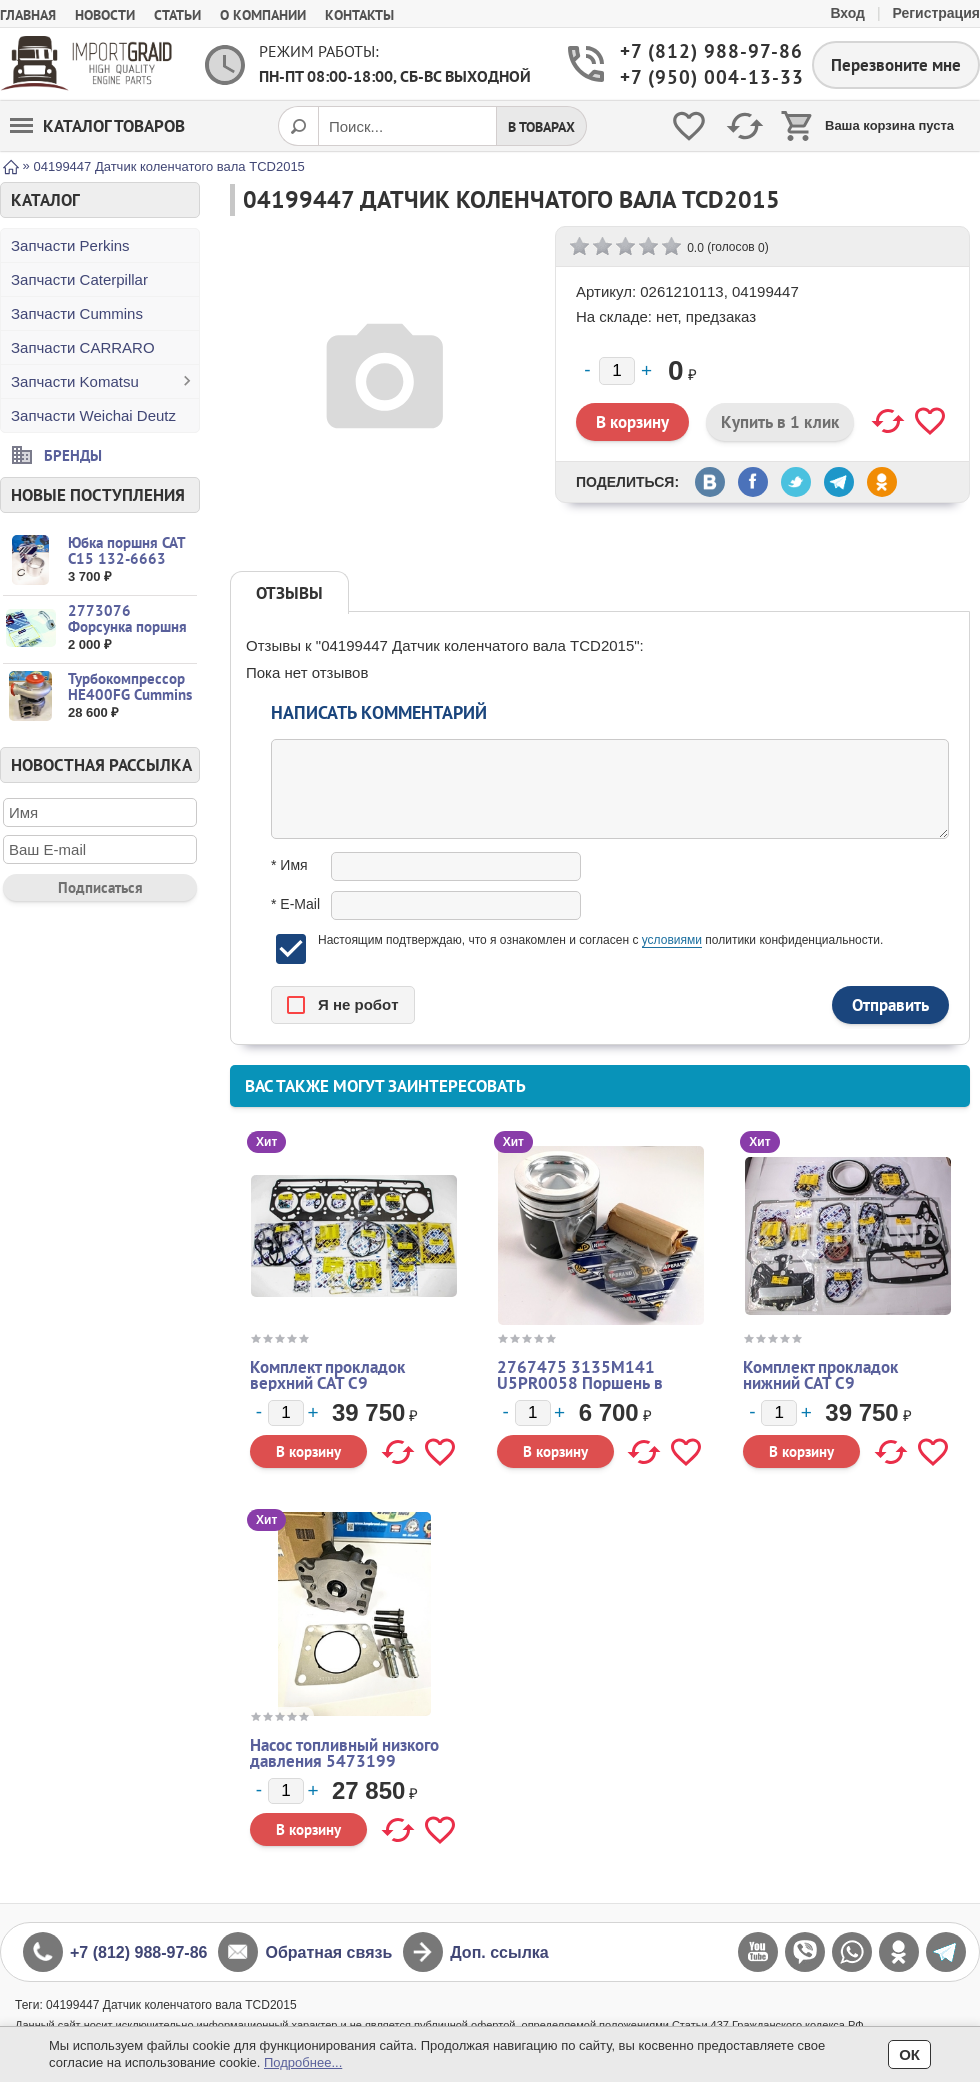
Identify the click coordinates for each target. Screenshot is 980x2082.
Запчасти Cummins (77, 313)
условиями (672, 940)
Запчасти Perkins (70, 245)
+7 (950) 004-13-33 (701, 77)
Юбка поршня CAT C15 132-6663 (126, 550)
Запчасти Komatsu (75, 381)
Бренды (73, 454)
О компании (263, 15)
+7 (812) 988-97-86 (701, 51)
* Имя (289, 865)
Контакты (359, 15)
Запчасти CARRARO (83, 347)
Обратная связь (328, 1952)
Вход (847, 13)
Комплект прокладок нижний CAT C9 (820, 1375)
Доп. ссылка (499, 1952)
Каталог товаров (97, 126)
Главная (28, 15)
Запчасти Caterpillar (79, 279)
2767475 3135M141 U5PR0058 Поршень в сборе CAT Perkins (580, 1383)
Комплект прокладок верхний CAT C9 (327, 1375)
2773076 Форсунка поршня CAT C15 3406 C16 (129, 626)
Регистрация (936, 13)
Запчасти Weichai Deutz (93, 415)
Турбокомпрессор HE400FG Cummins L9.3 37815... (130, 694)
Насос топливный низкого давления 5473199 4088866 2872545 (344, 1761)
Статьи (177, 15)
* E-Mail (295, 904)
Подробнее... (303, 2062)
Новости (105, 15)
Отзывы (289, 593)
